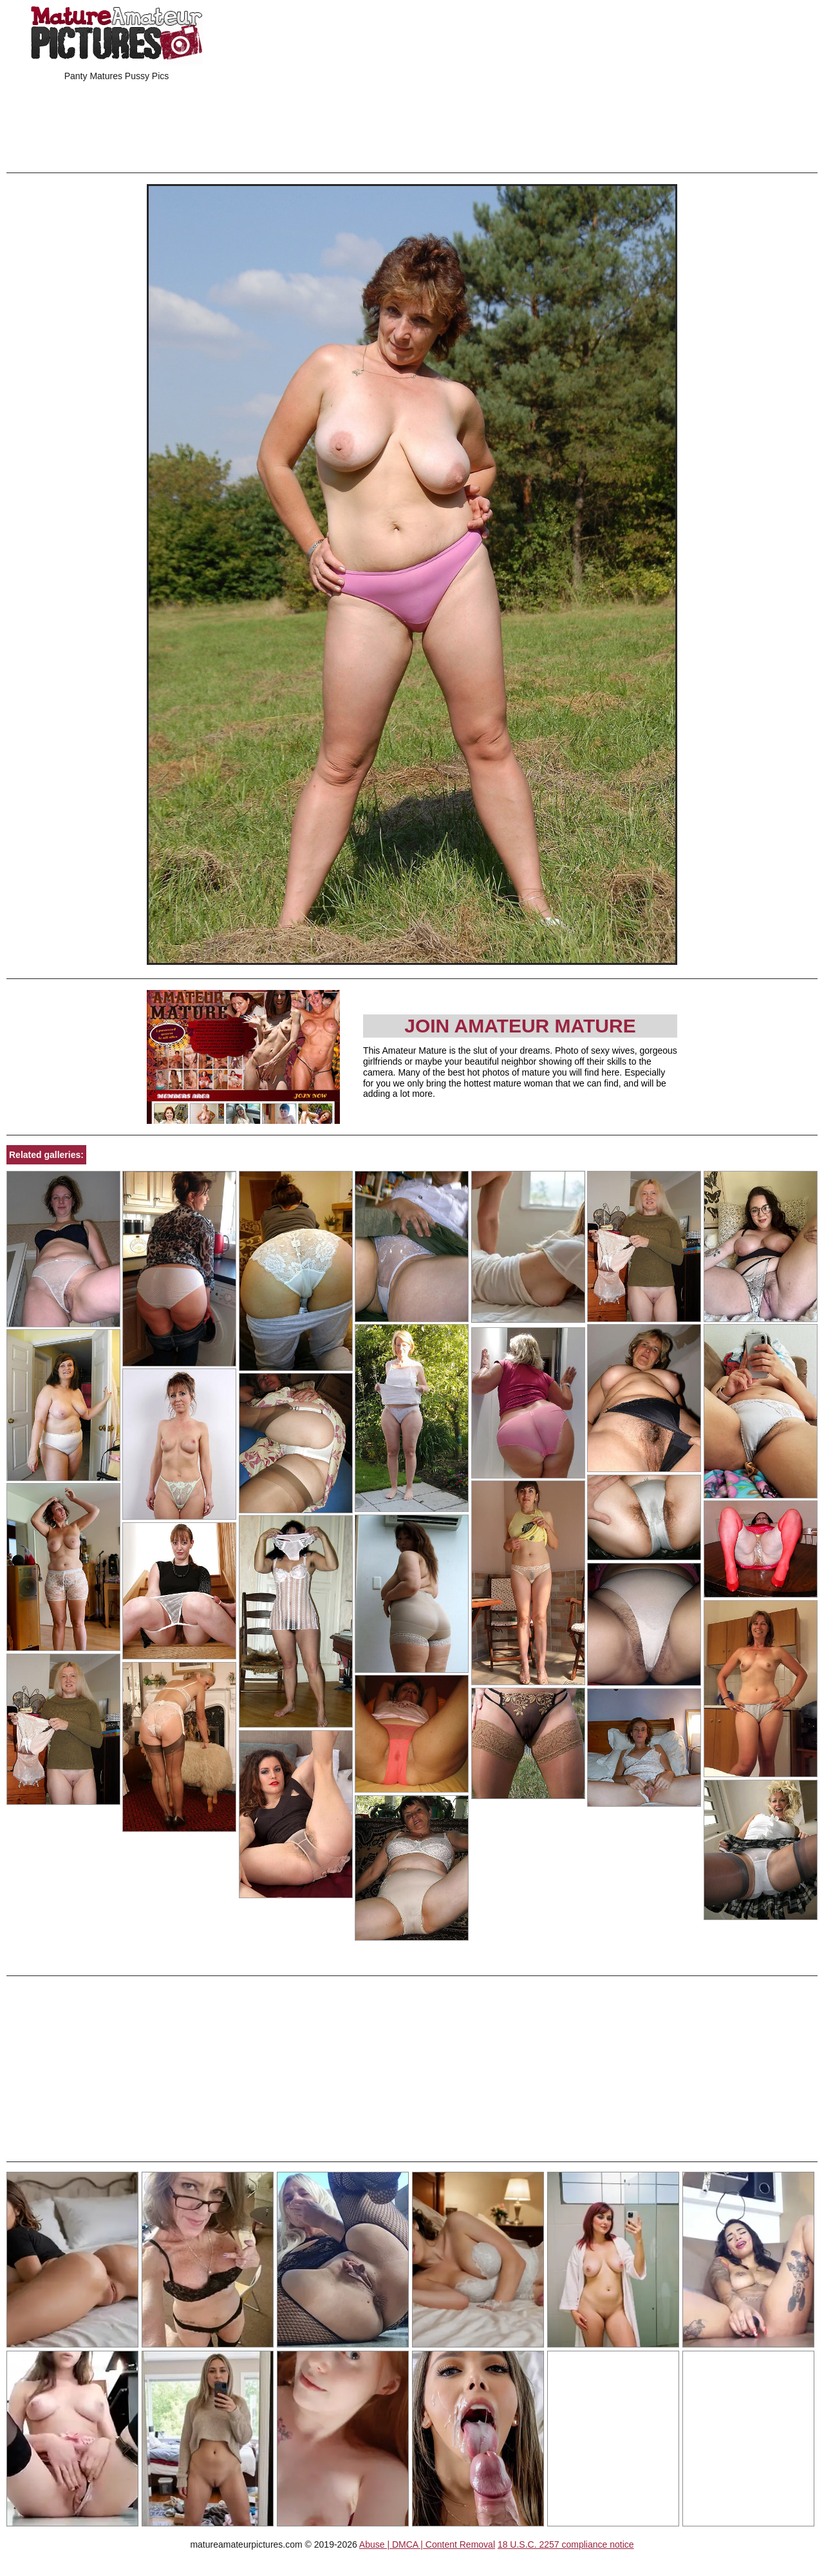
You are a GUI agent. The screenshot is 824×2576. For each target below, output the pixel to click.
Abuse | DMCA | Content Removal (427, 2544)
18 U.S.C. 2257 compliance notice (566, 2544)
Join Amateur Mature (519, 1025)
